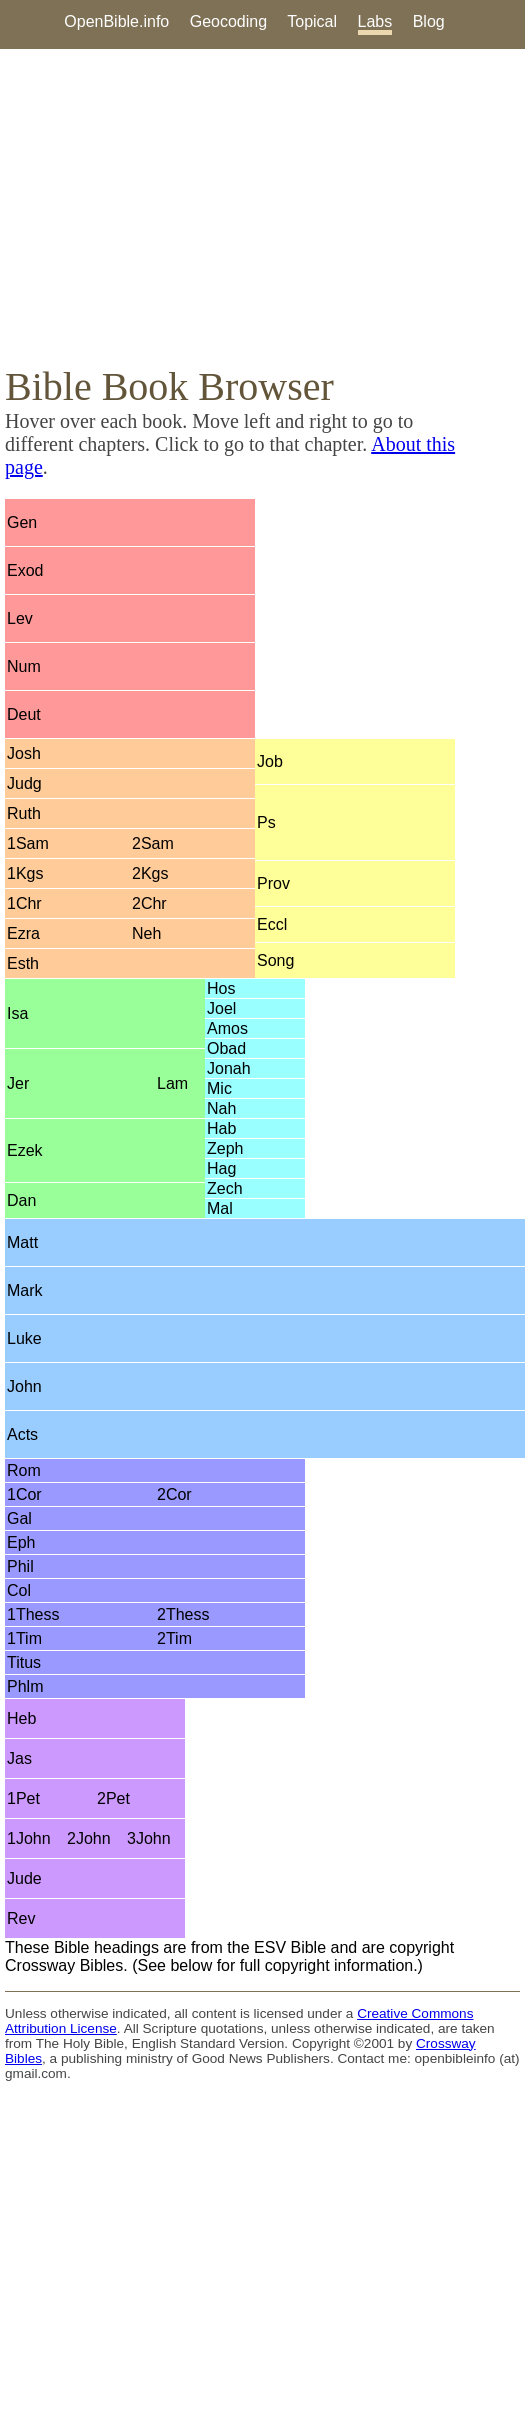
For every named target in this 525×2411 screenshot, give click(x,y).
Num (24, 666)
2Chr (149, 903)
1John (29, 1838)
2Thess (183, 1614)
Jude (24, 1878)
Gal (19, 1518)
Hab (221, 1128)
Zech (225, 1188)
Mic (219, 1088)
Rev (21, 1918)
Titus (24, 1662)
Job (270, 761)
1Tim (24, 1638)
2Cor (174, 1494)
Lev (20, 618)
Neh (146, 933)
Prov (273, 883)
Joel (221, 1008)
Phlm (25, 1686)
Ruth (24, 813)
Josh (24, 753)
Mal (220, 1208)
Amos (227, 1028)
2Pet (113, 1798)
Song (275, 960)
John (24, 1386)
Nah (221, 1108)
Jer (18, 1083)
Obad (226, 1048)
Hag (221, 1168)
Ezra (23, 933)
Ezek (25, 1150)
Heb (21, 1718)
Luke (24, 1338)
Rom (24, 1470)
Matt (22, 1242)
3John (149, 1838)
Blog (429, 21)
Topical (312, 21)
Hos (221, 988)
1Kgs (25, 873)
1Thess (33, 1614)
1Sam (28, 843)
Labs (375, 21)
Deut (24, 714)
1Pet (23, 1798)
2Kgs (150, 873)
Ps (266, 822)
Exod (25, 570)
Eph (21, 1542)
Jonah (229, 1068)
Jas (19, 1758)
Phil (20, 1566)
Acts (22, 1434)
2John (89, 1838)
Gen (22, 522)
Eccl (272, 924)
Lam (172, 1083)
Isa (17, 1013)
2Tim (174, 1638)
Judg (24, 783)
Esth (23, 963)
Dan (21, 1200)
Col (19, 1590)
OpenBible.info (116, 21)
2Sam (153, 843)
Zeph (225, 1148)
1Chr (24, 903)
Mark (25, 1290)
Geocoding (228, 21)
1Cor (24, 1494)
